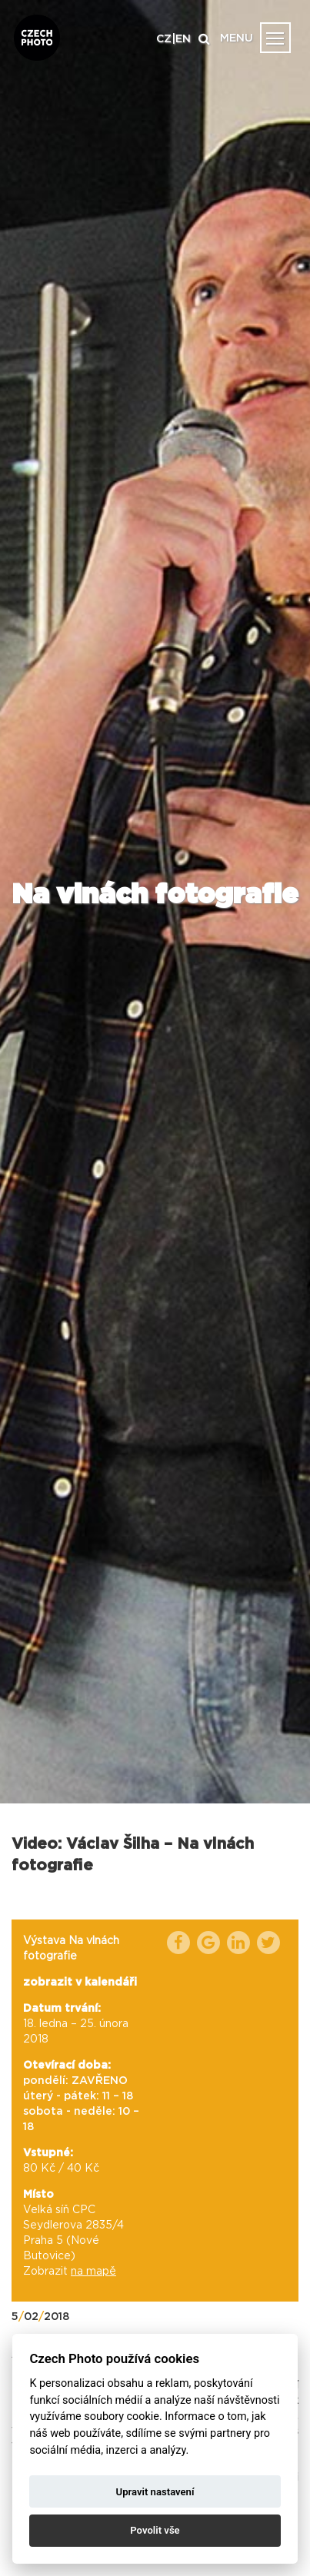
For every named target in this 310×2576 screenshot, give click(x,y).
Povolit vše (154, 2530)
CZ (164, 39)
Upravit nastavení (155, 2492)
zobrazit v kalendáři (80, 1982)
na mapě (93, 2271)
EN (183, 39)
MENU (236, 38)
